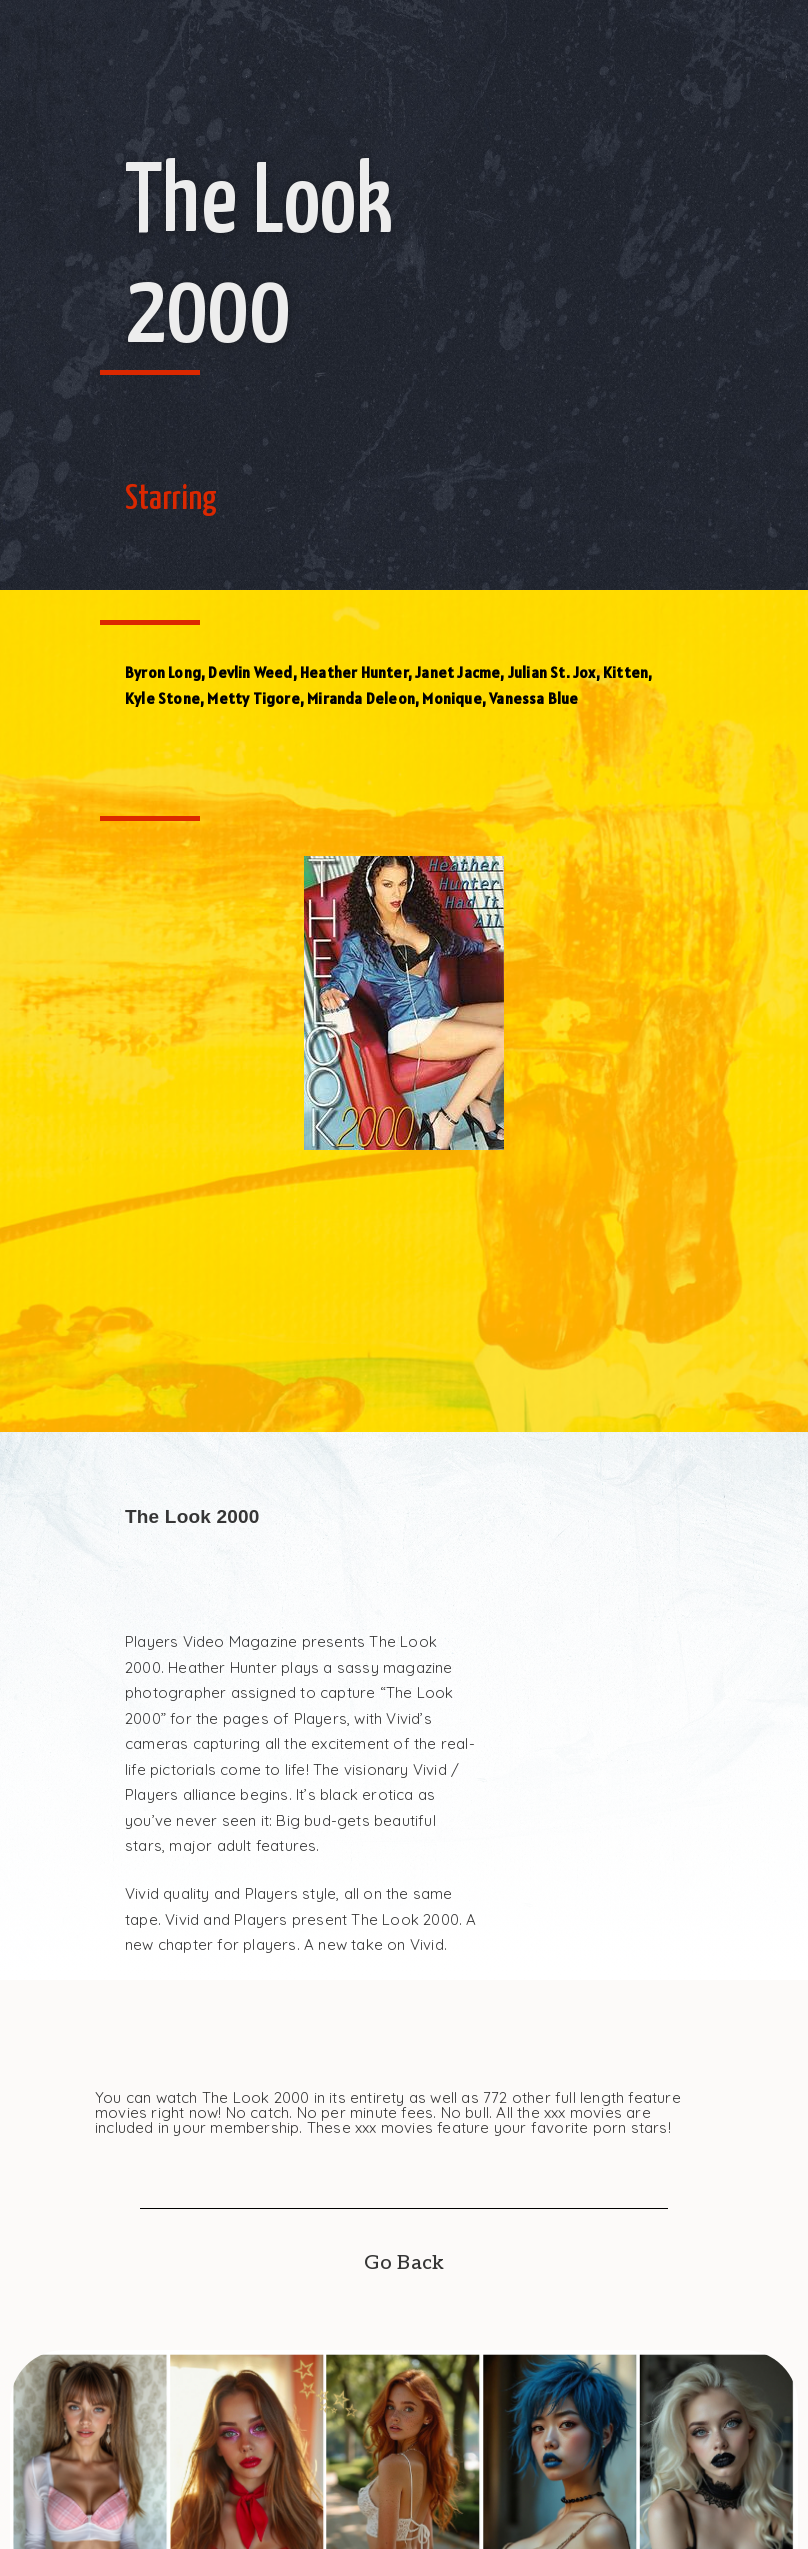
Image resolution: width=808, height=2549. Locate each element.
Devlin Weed (250, 672)
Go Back (404, 2263)
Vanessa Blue (533, 698)
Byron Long (163, 672)
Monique (451, 698)
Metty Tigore (253, 698)
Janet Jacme (457, 672)
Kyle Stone (162, 698)
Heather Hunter (354, 672)
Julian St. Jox (552, 672)
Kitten (625, 672)
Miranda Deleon (361, 698)
